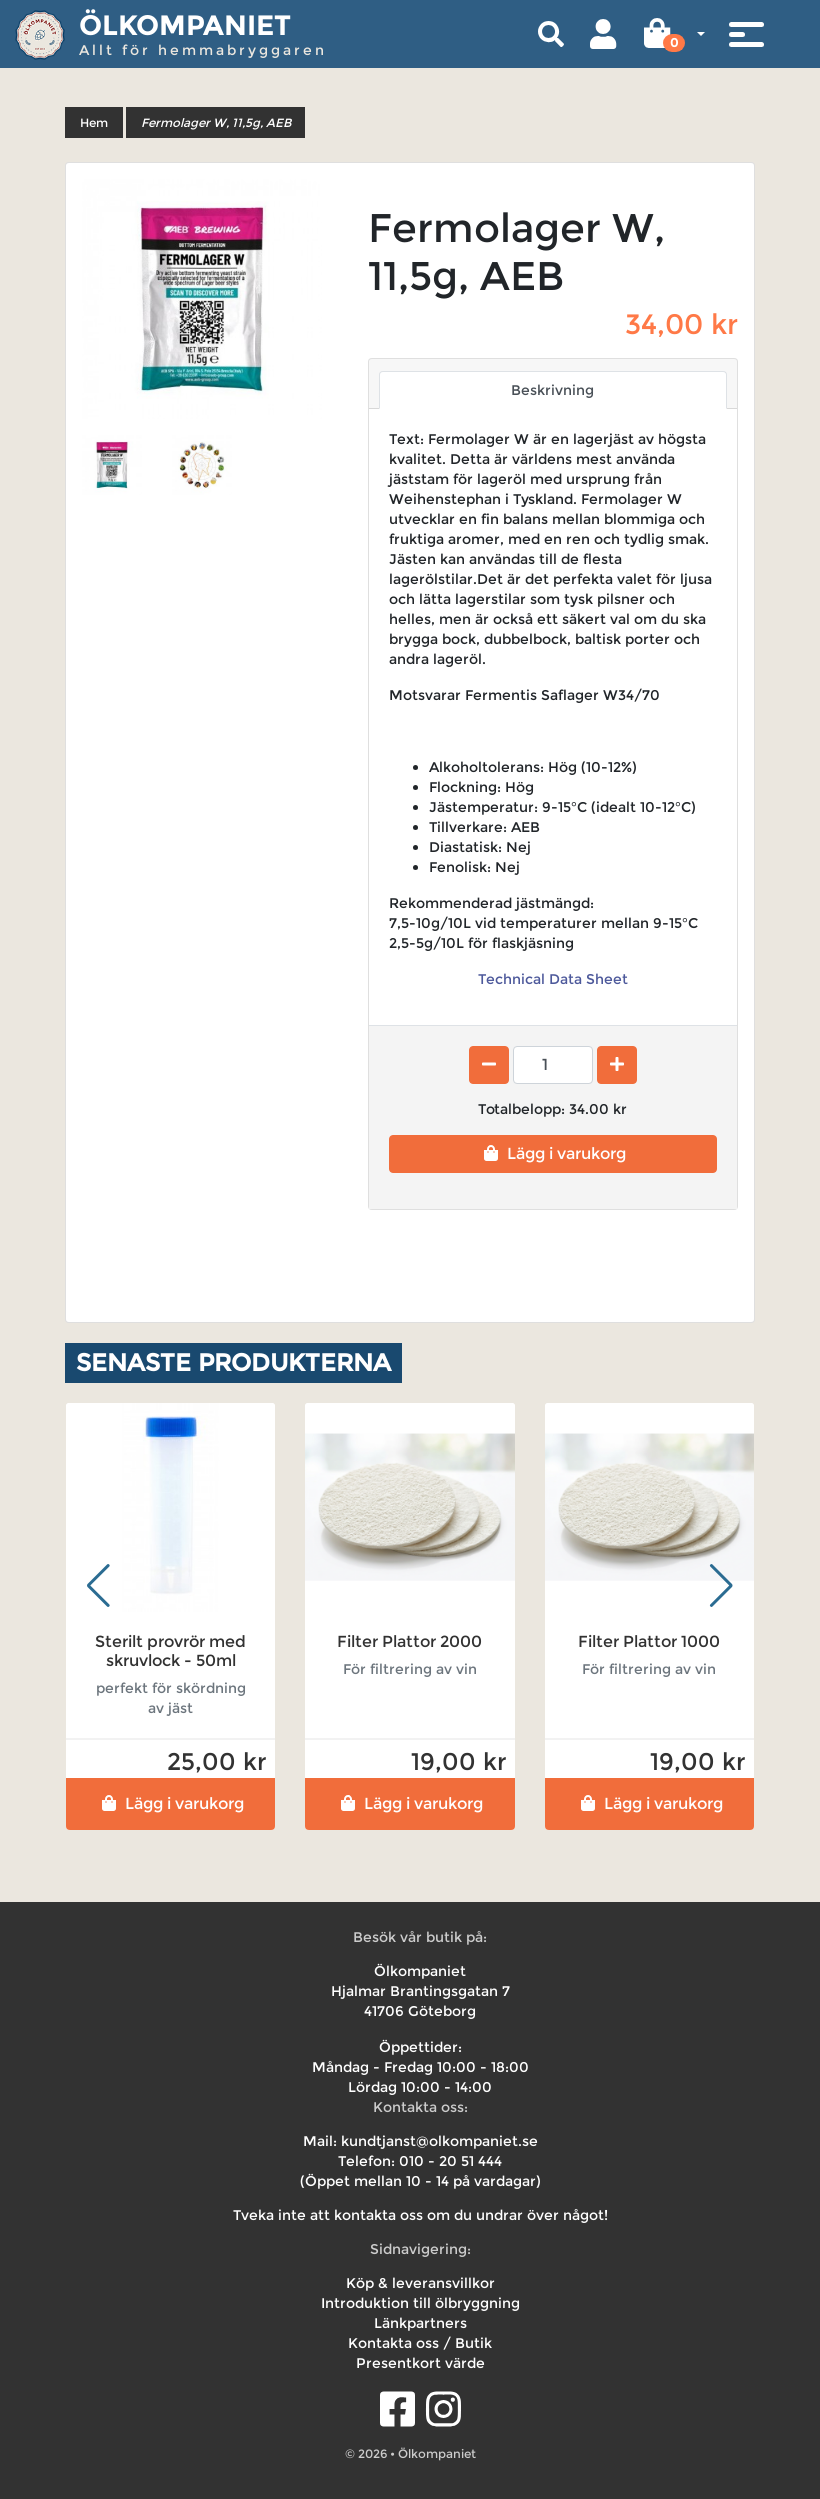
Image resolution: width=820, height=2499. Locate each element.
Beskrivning (552, 390)
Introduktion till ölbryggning (420, 2303)
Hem (94, 122)
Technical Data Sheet (553, 979)
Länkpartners (420, 2323)
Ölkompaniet (185, 25)
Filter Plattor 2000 (409, 1641)
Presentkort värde (420, 2363)
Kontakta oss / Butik (420, 2343)
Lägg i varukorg (552, 1153)
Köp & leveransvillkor (420, 2283)
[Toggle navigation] (746, 34)
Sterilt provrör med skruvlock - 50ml (170, 1651)
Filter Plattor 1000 (649, 1641)
